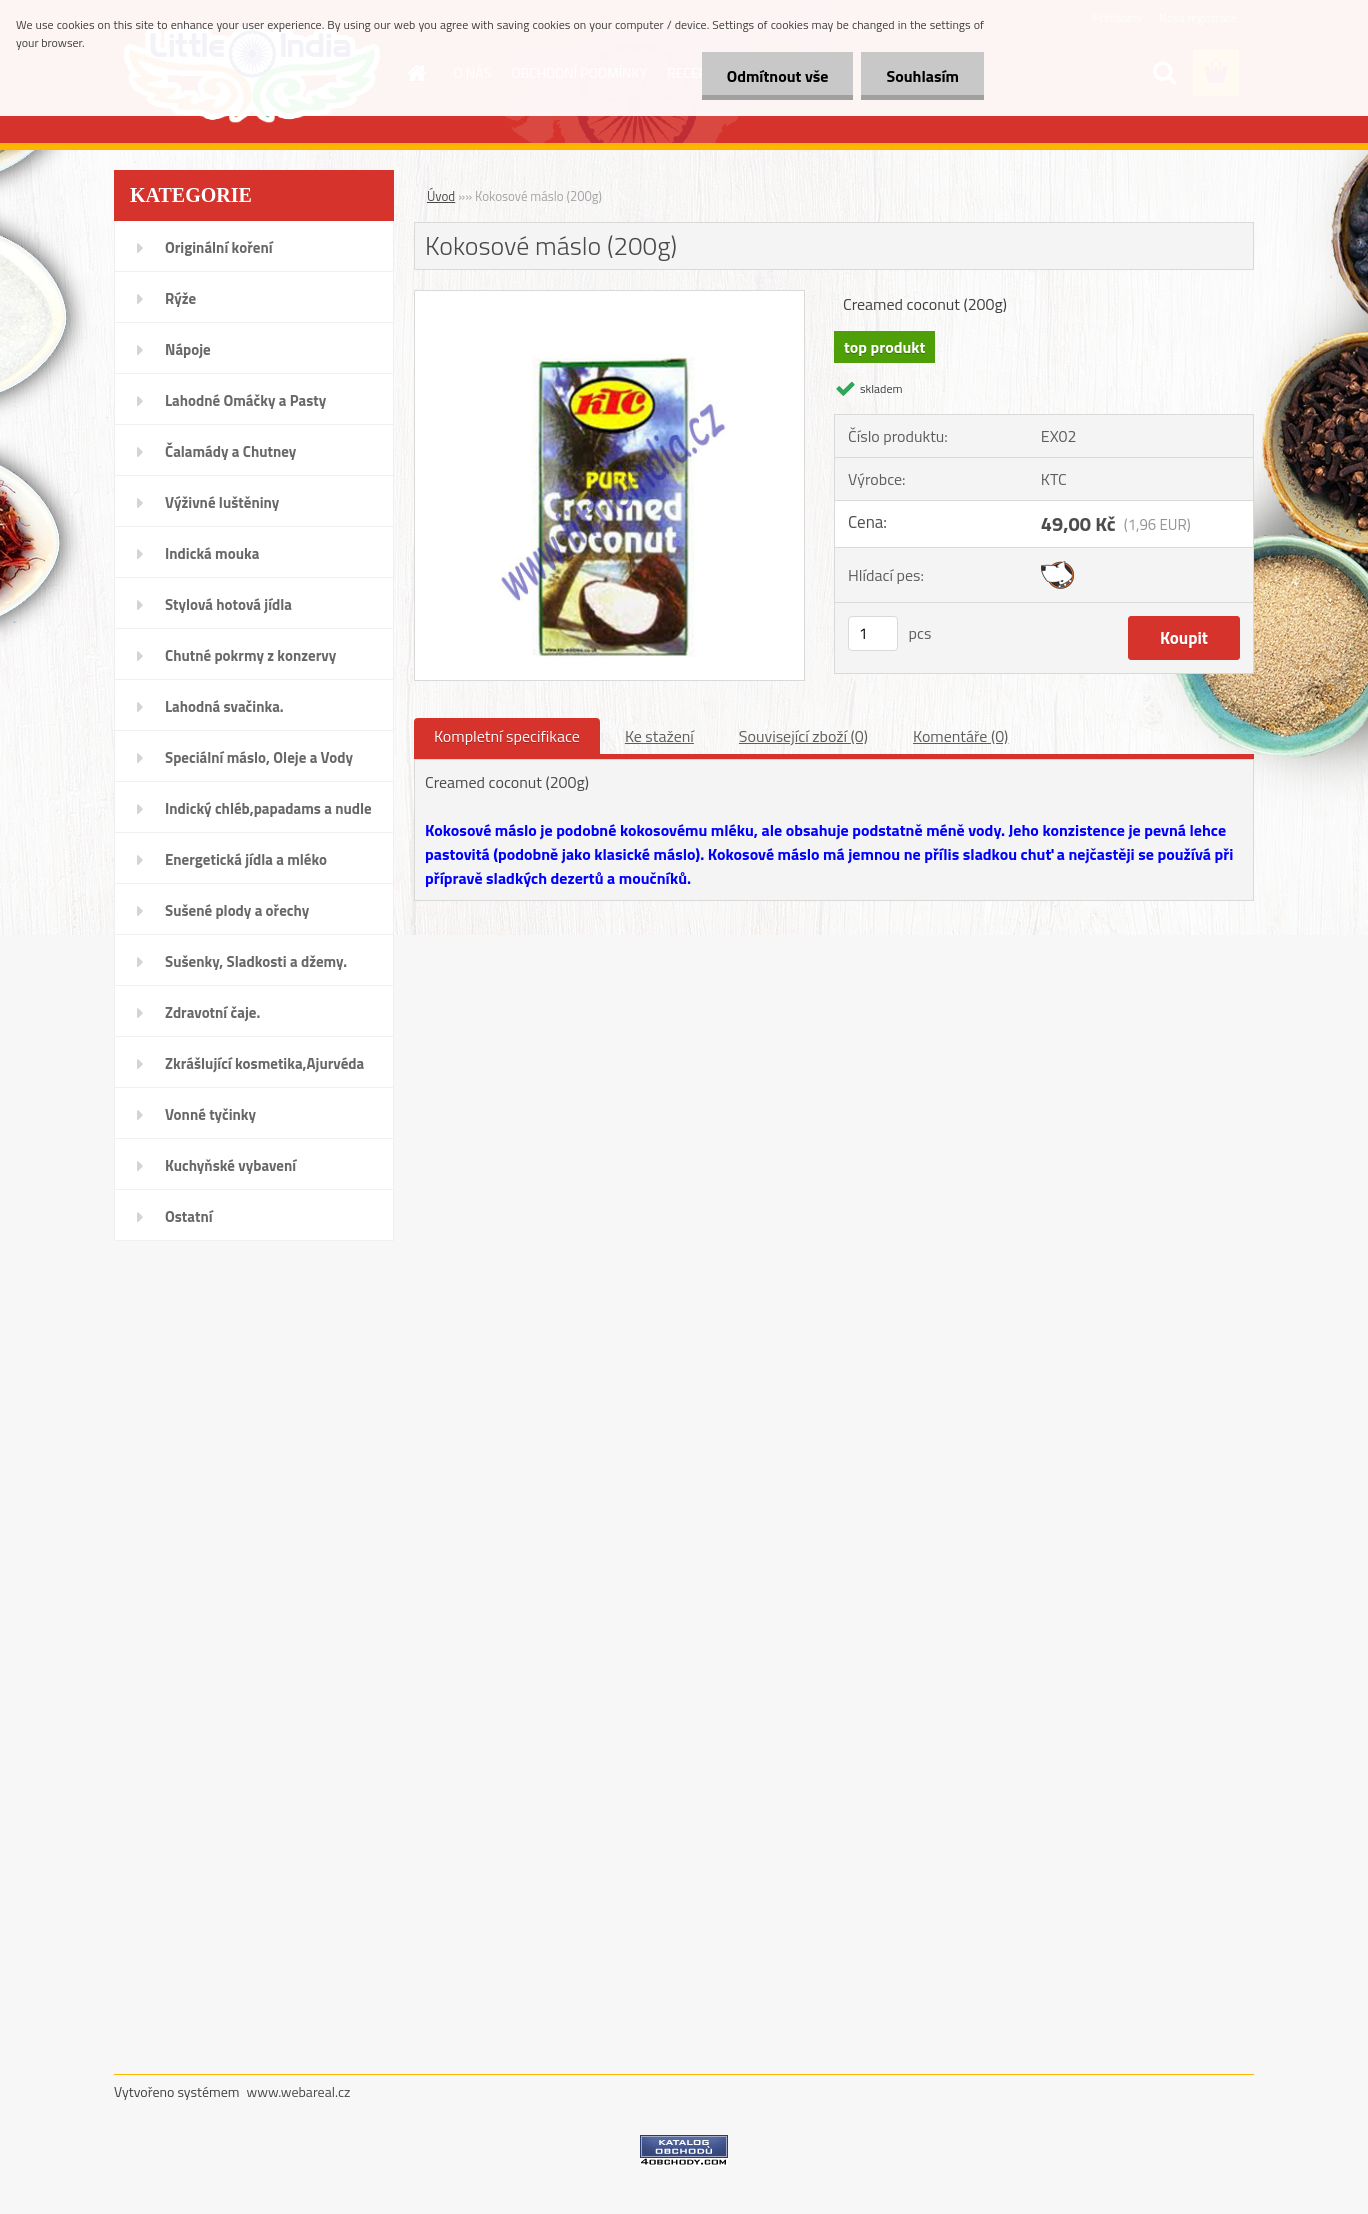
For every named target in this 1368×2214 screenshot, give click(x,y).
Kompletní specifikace (507, 736)
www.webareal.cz (299, 2091)
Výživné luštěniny (222, 502)
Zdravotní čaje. (212, 1012)
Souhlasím (922, 76)
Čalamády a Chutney (230, 451)
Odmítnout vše (778, 76)
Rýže (180, 298)
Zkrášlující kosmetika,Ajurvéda (264, 1063)
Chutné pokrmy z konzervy (250, 655)
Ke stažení (659, 736)
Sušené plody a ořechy (237, 910)
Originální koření (219, 247)
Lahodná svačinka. (224, 706)
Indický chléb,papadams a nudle (268, 808)
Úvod (441, 196)
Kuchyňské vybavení (230, 1165)
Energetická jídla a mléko (246, 859)
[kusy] (873, 633)
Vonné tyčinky (210, 1114)
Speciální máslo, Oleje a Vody (259, 757)
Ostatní (189, 1216)
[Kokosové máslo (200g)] (609, 299)
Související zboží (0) (803, 736)
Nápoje (188, 349)
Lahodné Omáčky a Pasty (245, 400)
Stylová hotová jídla (228, 604)
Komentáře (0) (960, 736)
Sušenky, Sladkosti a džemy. (256, 961)
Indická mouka (212, 553)
